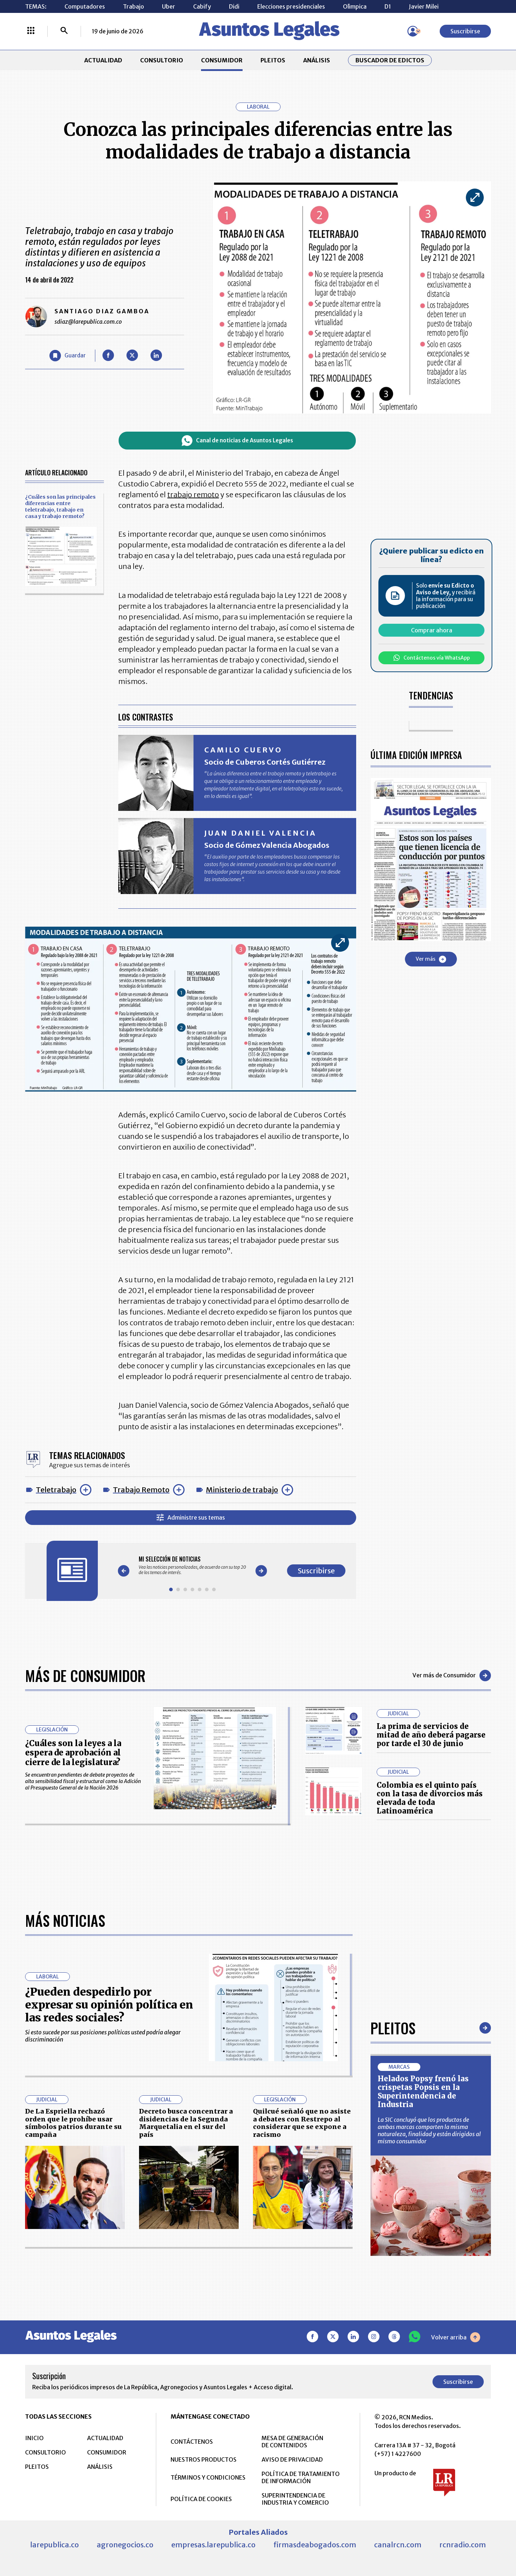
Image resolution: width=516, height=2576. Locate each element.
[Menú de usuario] (413, 31)
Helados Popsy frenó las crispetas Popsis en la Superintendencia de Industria (423, 2091)
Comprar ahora (431, 630)
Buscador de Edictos (389, 60)
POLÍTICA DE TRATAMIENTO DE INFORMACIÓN (301, 2477)
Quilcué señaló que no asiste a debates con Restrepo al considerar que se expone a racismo (302, 2123)
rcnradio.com (462, 2544)
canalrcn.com (397, 2544)
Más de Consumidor (85, 1675)
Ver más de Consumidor (451, 1675)
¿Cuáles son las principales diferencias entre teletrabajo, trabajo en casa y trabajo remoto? (60, 506)
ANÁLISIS (316, 60)
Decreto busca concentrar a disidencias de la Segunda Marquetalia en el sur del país (186, 2123)
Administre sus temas (191, 1517)
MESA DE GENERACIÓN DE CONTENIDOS (292, 2441)
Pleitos (393, 2028)
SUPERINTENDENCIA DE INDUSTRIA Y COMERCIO (295, 2499)
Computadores (84, 6)
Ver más (431, 959)
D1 (387, 6)
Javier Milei (424, 6)
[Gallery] (192, 1565)
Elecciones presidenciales (291, 6)
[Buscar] (64, 31)
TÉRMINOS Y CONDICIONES (208, 2477)
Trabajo (133, 6)
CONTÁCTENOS (192, 2441)
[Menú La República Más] (31, 31)
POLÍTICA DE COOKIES (201, 2499)
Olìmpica (355, 6)
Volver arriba (455, 2337)
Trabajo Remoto (141, 1489)
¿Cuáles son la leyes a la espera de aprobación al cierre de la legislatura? (73, 1752)
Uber (168, 6)
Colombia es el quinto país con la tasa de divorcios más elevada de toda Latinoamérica (430, 1798)
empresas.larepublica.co (213, 2544)
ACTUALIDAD (103, 60)
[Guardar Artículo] (67, 356)
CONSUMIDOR (222, 60)
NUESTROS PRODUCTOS (203, 2459)
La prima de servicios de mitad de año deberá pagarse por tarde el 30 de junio (431, 1735)
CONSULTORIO (161, 60)
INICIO (34, 2438)
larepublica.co (54, 2544)
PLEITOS (273, 60)
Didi (234, 6)
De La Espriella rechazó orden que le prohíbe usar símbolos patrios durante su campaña (73, 2123)
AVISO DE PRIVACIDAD (292, 2459)
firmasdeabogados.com (314, 2544)
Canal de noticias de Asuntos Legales (237, 440)
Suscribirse (465, 31)
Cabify (202, 6)
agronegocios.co (125, 2544)
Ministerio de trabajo (242, 1489)
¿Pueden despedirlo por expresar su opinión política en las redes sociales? (109, 2004)
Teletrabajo (56, 1489)
